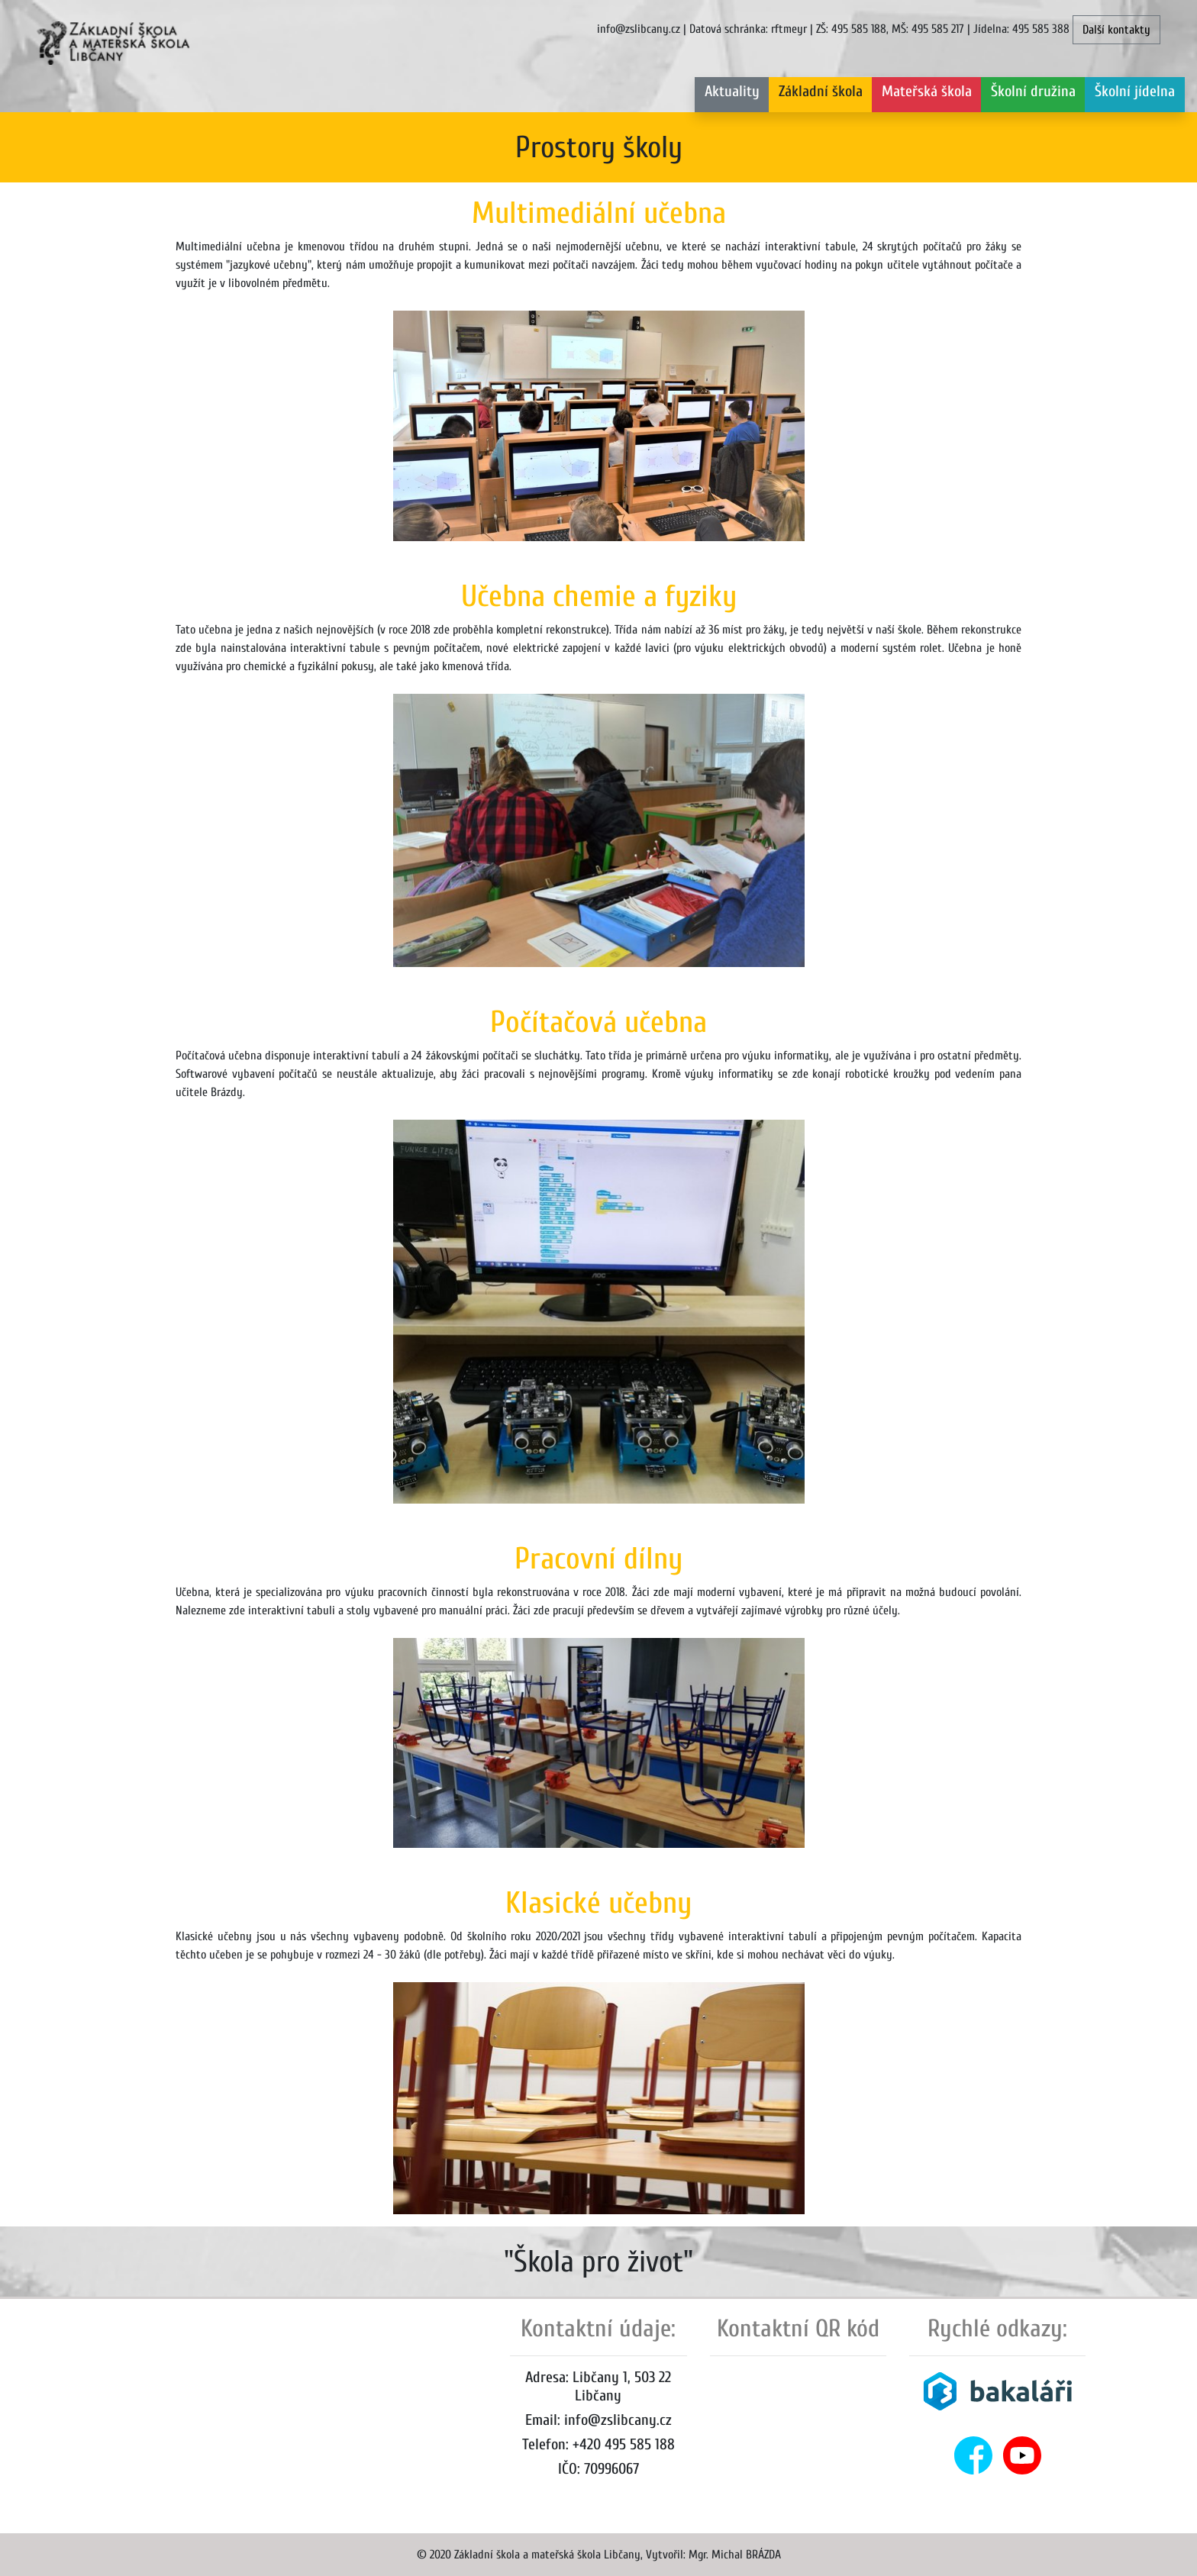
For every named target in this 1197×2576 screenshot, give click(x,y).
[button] (821, 94)
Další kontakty (1116, 30)
